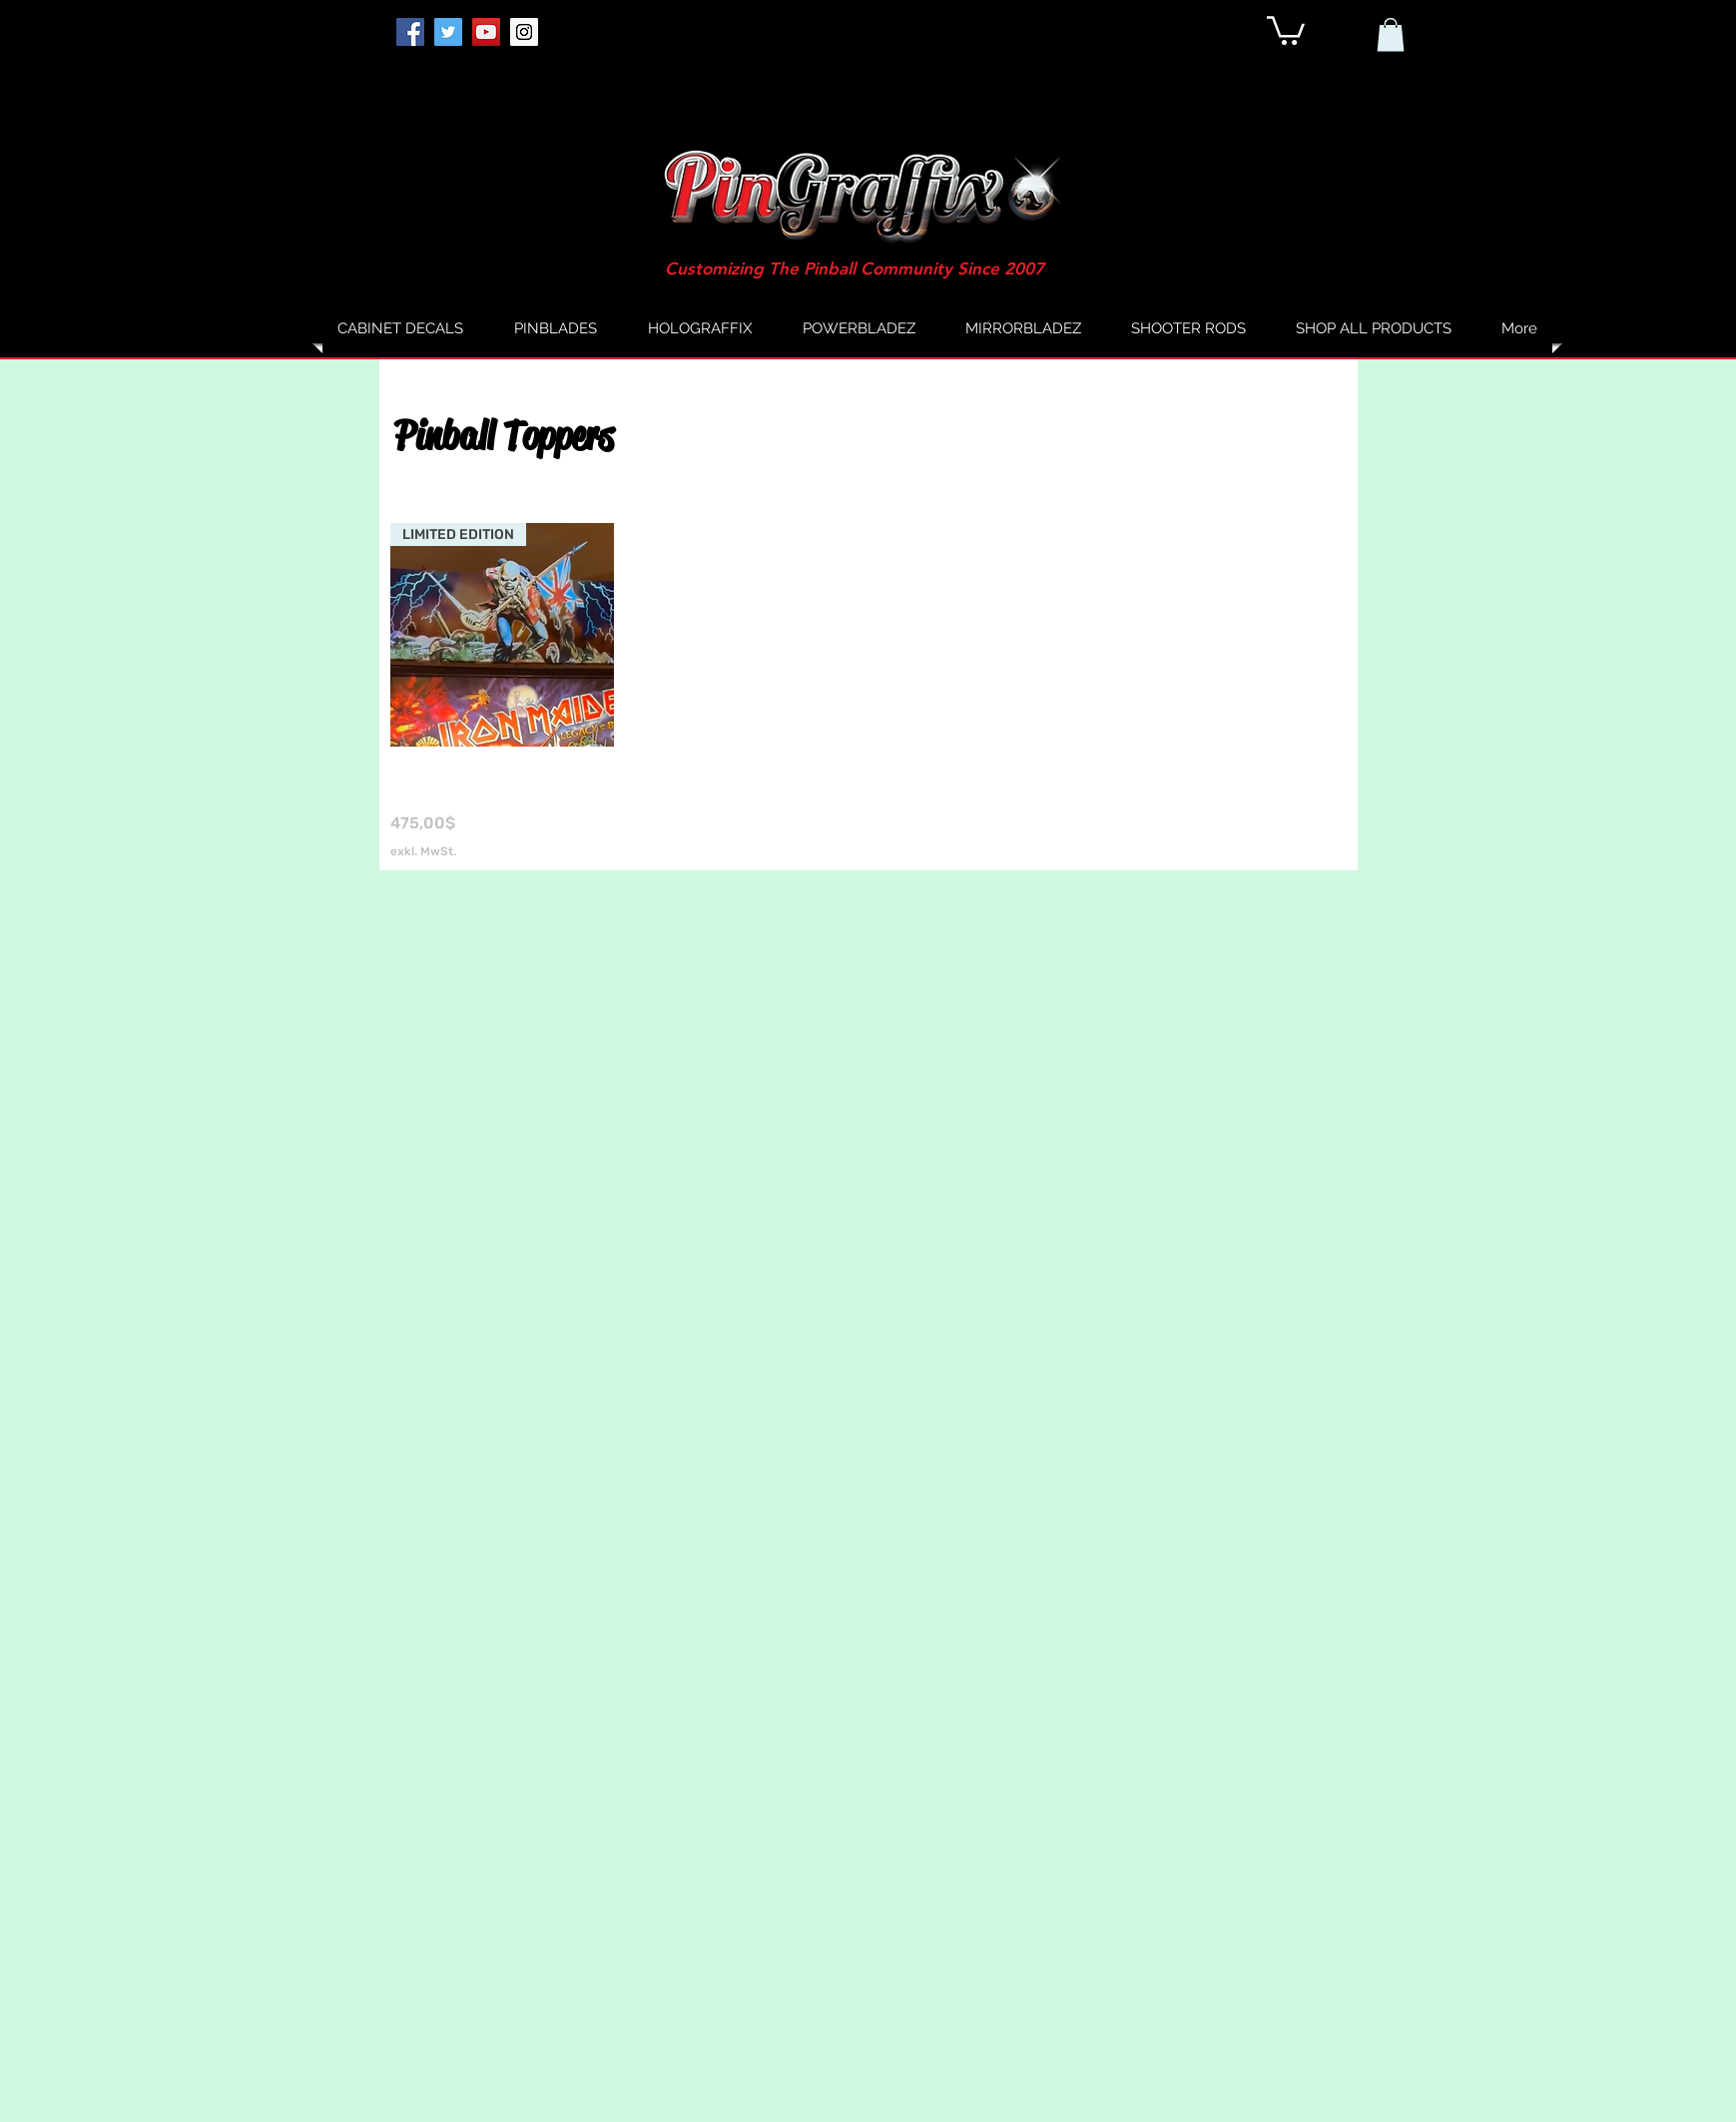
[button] (1286, 29)
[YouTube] (486, 32)
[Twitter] (448, 32)
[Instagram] (524, 32)
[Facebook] (410, 32)
